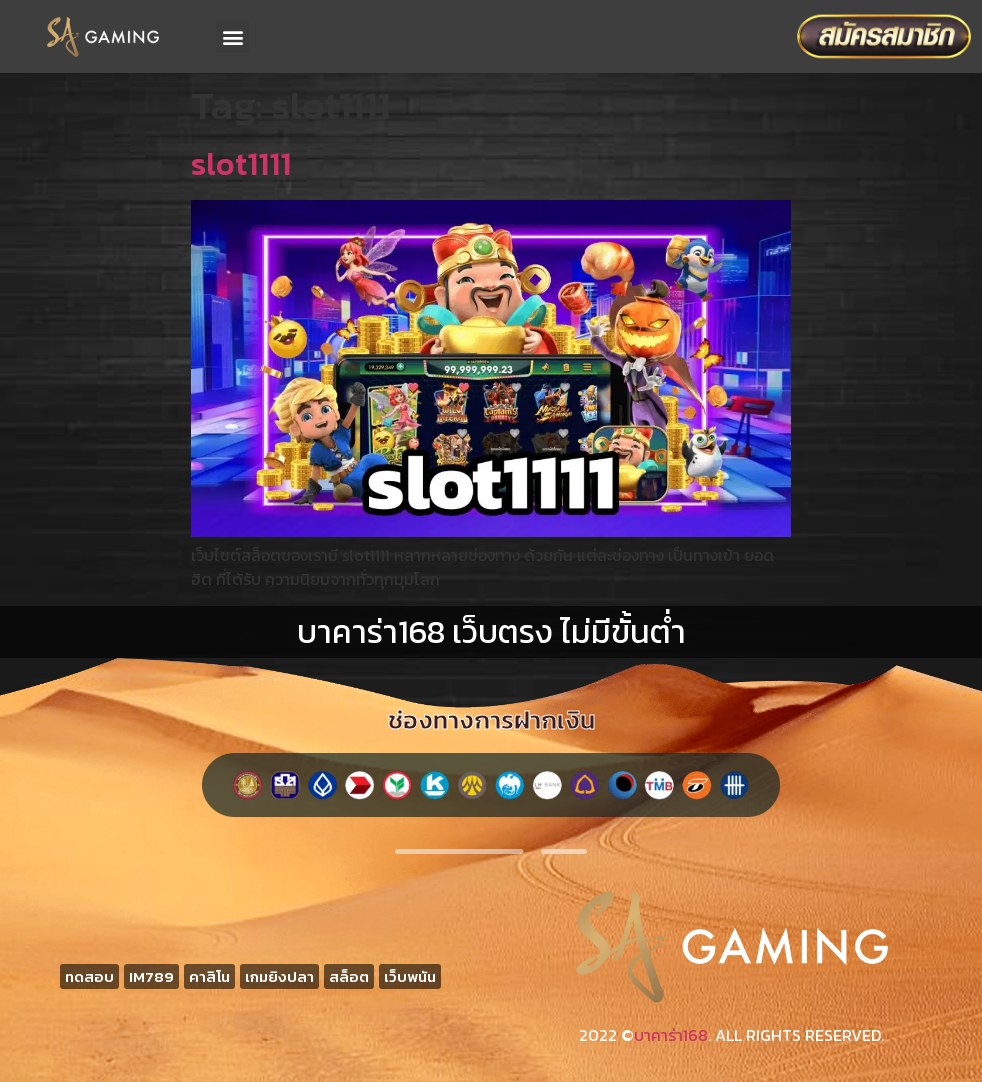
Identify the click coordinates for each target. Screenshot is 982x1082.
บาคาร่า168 (671, 1035)
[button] (232, 36)
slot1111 (241, 164)
